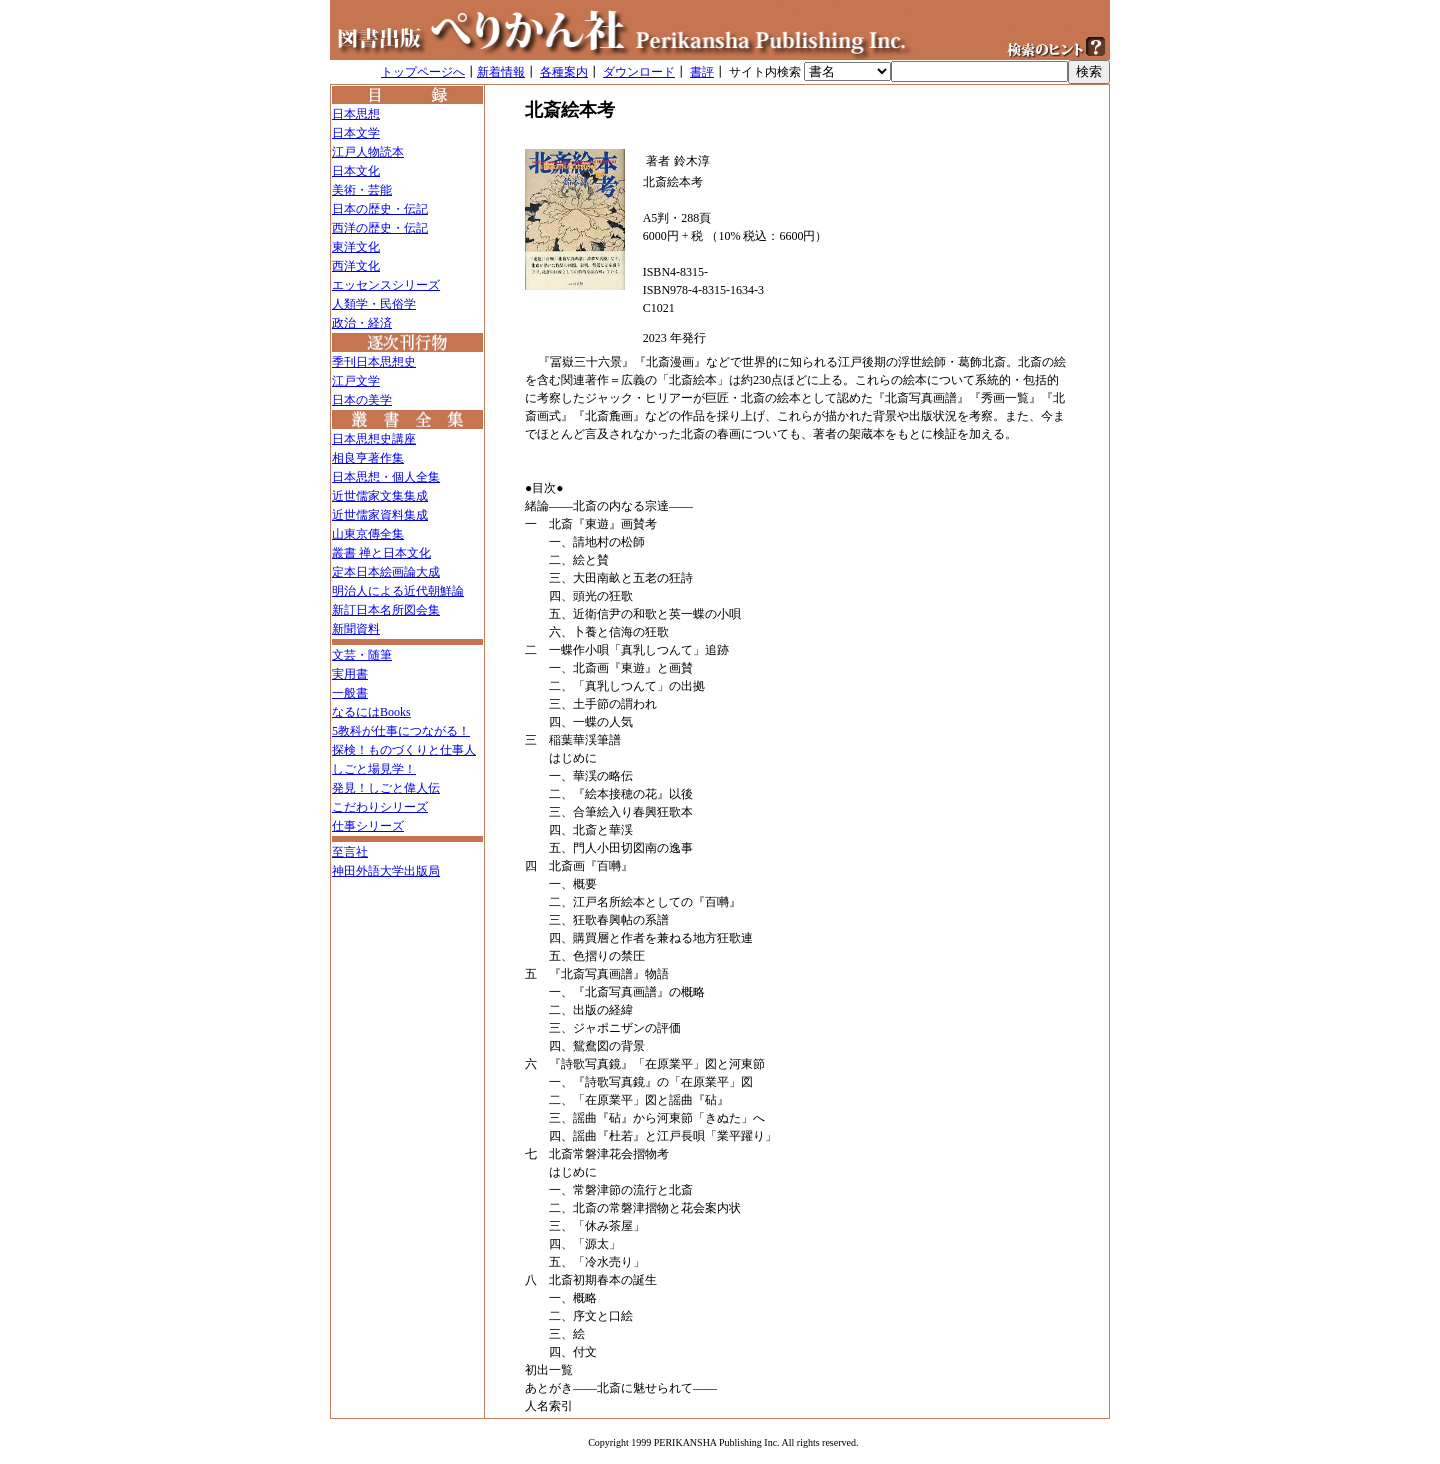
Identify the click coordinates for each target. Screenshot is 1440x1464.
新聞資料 (356, 629)
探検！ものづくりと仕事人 (404, 750)
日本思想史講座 (374, 439)
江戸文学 (356, 381)
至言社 (350, 852)
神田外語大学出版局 (386, 871)
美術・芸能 (362, 190)
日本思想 (356, 114)
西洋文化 (356, 266)
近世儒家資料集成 (380, 515)
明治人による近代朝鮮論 (398, 591)
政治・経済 (362, 323)
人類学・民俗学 (374, 304)
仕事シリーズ (368, 826)
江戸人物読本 (368, 152)
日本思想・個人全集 (386, 477)
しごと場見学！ (374, 769)
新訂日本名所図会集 (386, 610)
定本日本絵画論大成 (386, 572)
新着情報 (501, 72)
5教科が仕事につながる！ (401, 731)
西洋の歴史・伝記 (380, 228)
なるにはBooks (371, 712)
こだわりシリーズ (380, 807)
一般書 (350, 693)
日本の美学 (362, 400)
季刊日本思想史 (374, 362)
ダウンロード (639, 72)
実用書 (350, 674)
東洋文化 (356, 247)
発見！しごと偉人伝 (386, 788)
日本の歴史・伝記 (380, 209)
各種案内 (564, 72)
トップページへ (423, 72)
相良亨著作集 (368, 458)
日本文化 (356, 171)
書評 (702, 72)
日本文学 (356, 133)
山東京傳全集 (368, 534)
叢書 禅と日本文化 (381, 553)
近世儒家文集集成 (380, 496)
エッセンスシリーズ (386, 285)
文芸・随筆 (362, 655)
